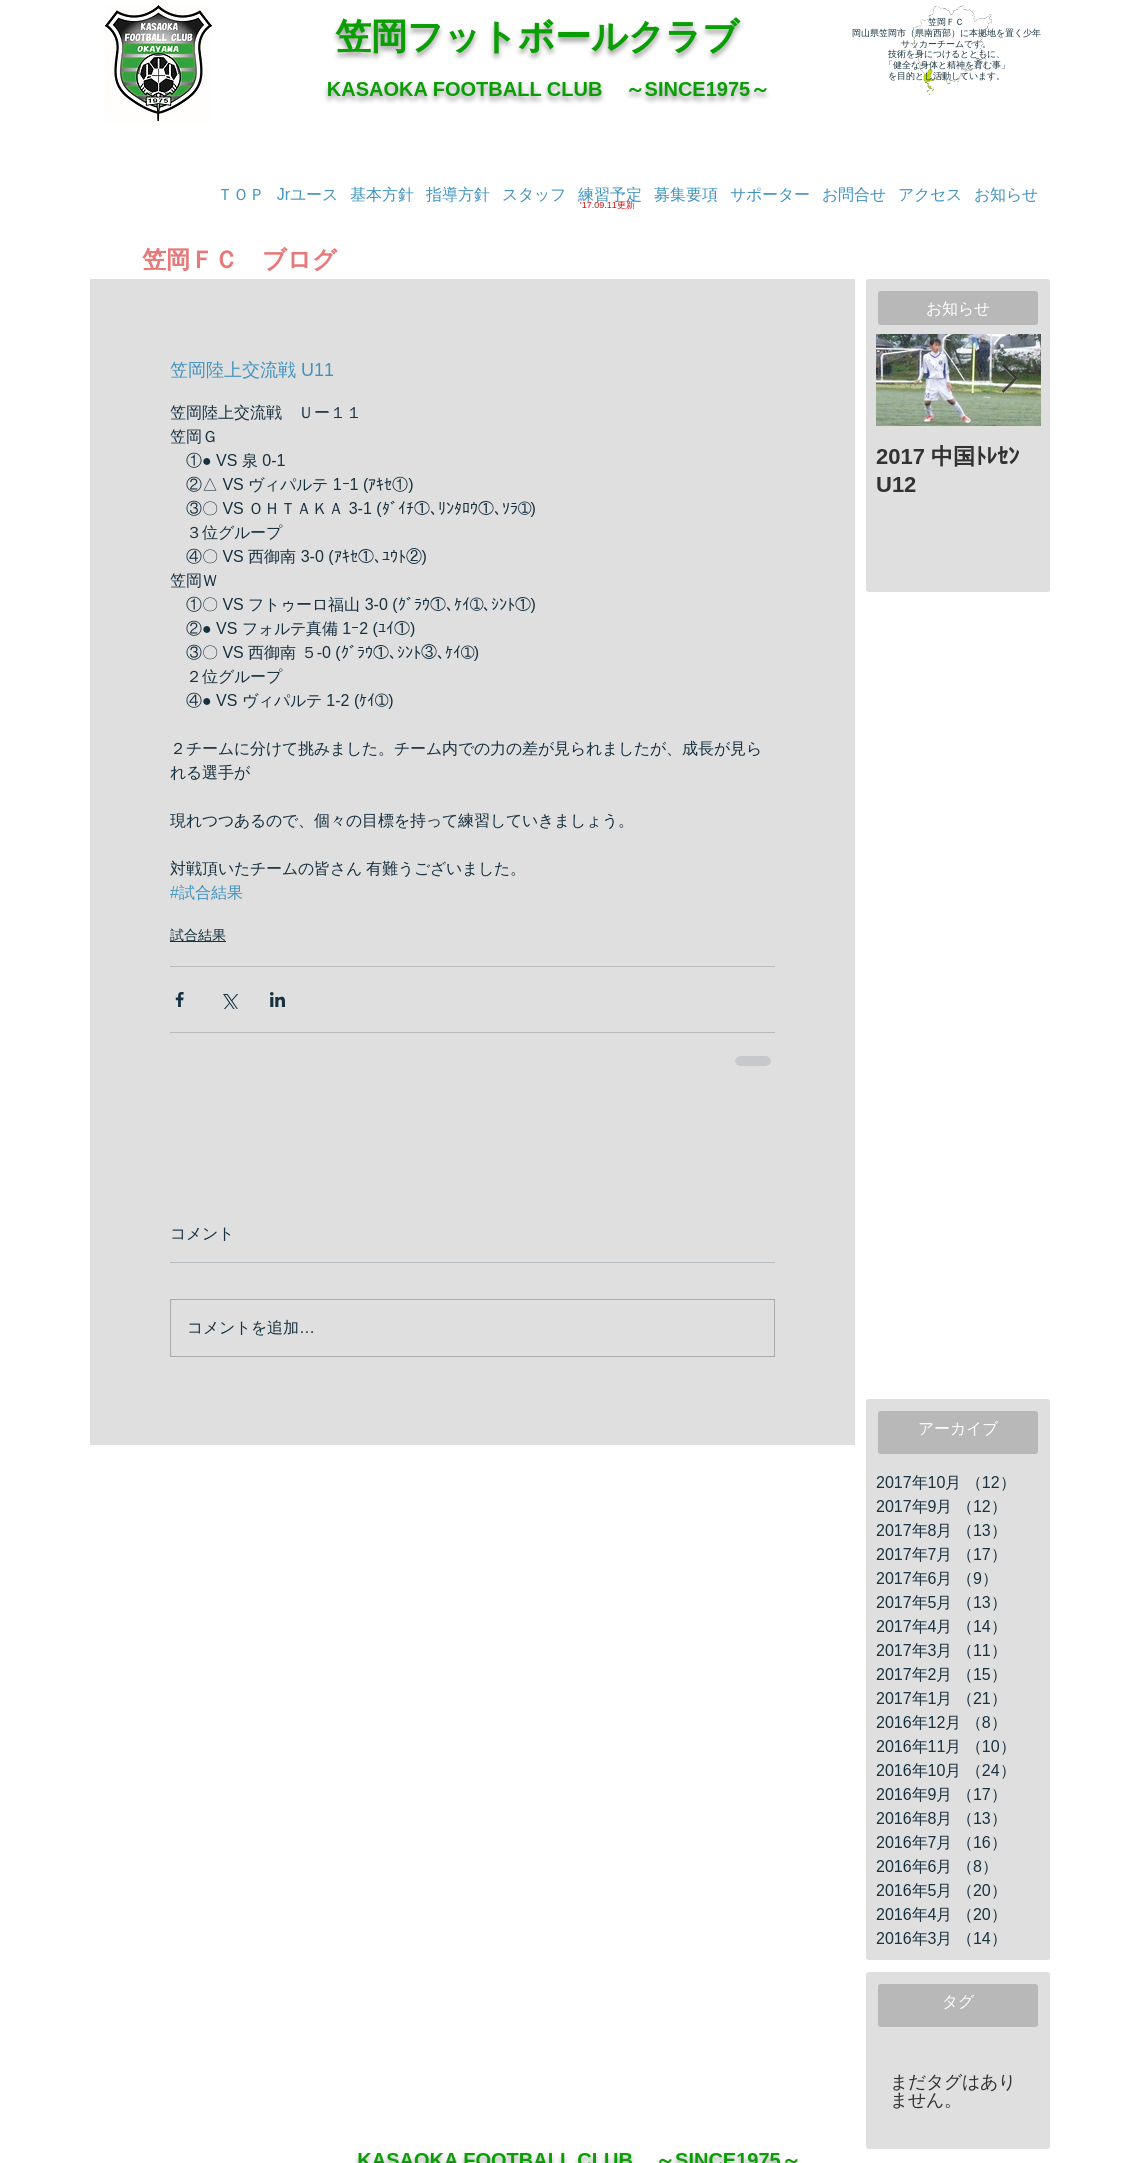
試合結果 (198, 935)
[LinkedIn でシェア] (277, 999)
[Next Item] (1009, 380)
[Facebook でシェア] (179, 999)
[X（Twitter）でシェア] (228, 999)
